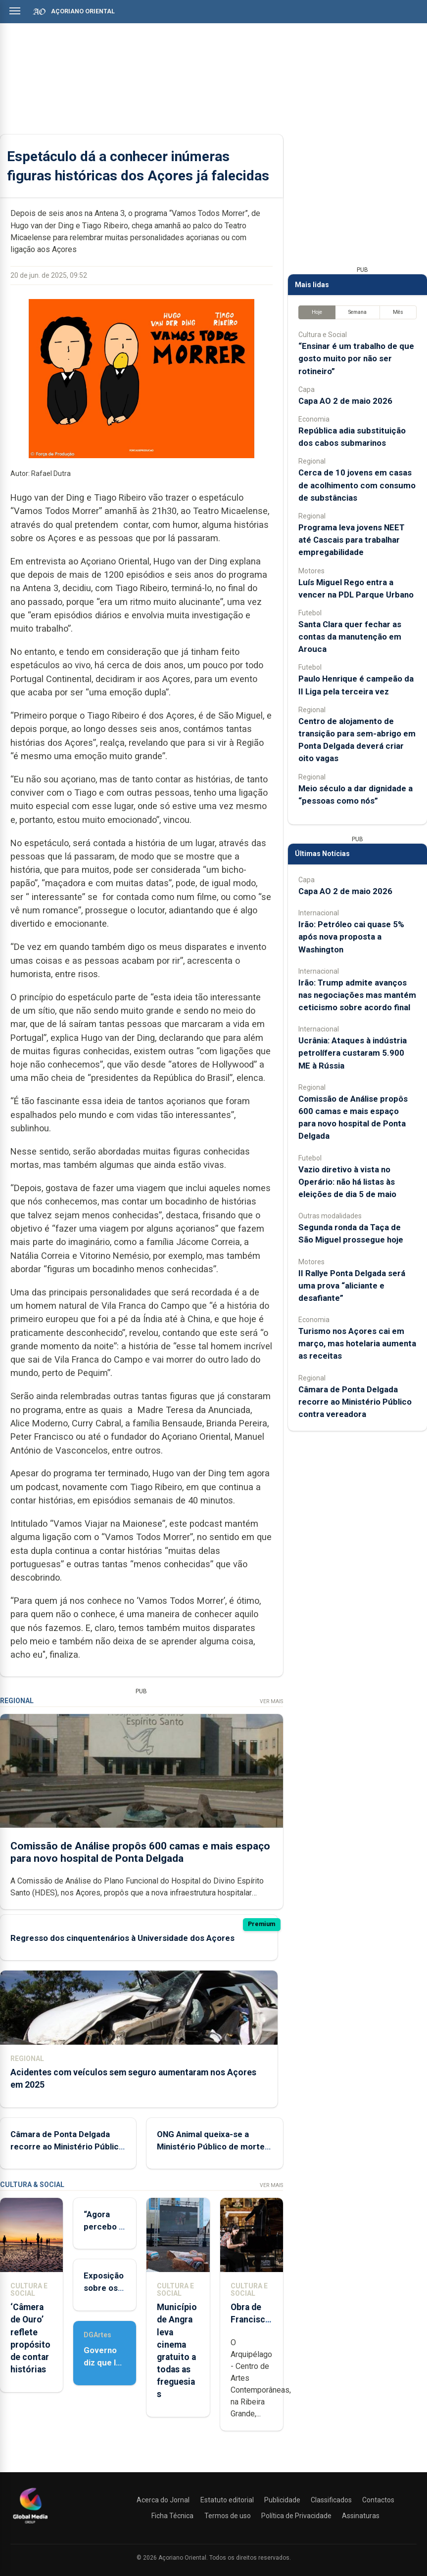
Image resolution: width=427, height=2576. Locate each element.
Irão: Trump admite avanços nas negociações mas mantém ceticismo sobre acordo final (357, 995)
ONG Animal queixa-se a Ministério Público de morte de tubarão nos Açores (211, 2146)
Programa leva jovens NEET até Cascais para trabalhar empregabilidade (351, 539)
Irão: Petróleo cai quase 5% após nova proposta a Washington (351, 936)
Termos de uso (227, 2516)
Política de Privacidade (296, 2516)
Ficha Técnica (172, 2516)
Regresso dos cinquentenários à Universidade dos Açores (122, 1938)
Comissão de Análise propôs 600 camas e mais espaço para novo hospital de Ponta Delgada (140, 1852)
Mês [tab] (398, 312)
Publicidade (282, 2500)
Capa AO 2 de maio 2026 (345, 401)
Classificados (331, 2500)
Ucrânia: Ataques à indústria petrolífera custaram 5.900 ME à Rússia (352, 1052)
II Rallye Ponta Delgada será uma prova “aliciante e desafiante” (351, 1285)
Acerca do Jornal (163, 2500)
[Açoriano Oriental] (30, 2525)
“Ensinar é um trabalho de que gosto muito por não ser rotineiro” (356, 358)
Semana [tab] (357, 312)
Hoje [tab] (317, 312)
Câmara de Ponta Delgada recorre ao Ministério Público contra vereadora (67, 2146)
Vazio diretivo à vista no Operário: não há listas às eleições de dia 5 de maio (347, 1181)
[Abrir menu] (15, 11)
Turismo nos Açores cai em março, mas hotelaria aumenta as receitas (357, 1343)
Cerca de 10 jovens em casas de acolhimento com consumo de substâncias (357, 485)
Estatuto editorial (227, 2500)
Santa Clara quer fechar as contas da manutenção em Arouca (349, 636)
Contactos (378, 2500)
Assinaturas (361, 2516)
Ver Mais (271, 1701)
